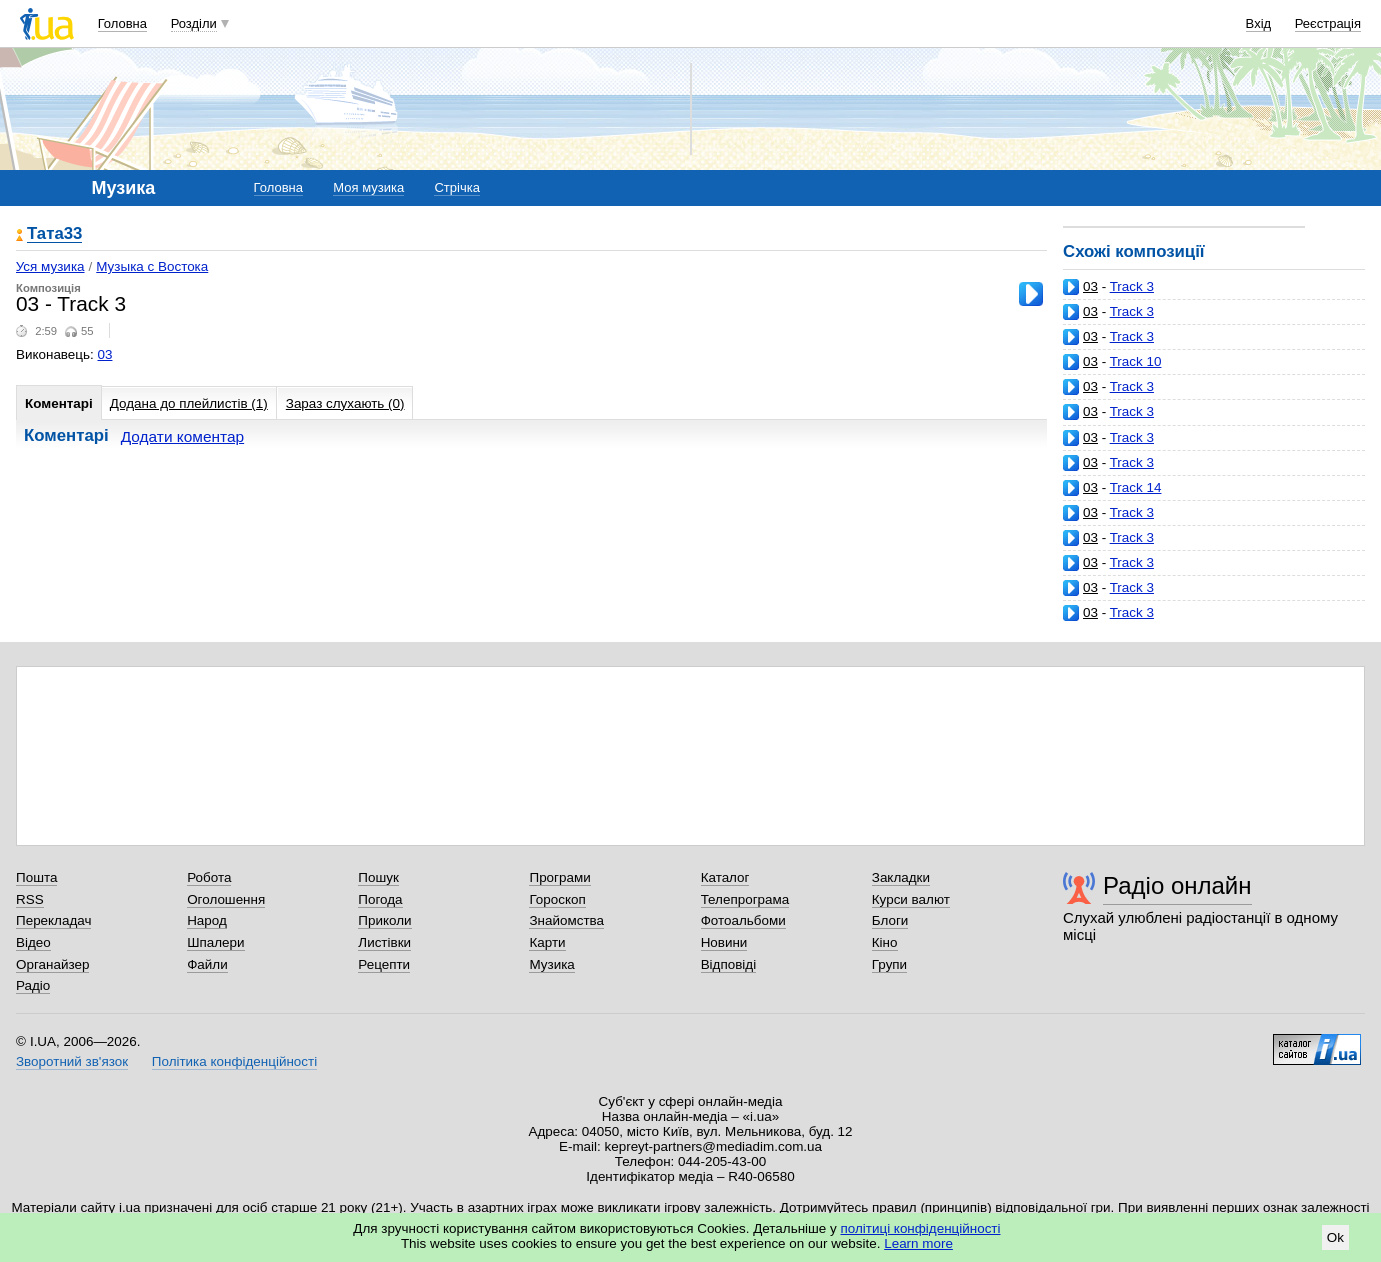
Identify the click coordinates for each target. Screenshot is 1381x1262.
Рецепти (384, 964)
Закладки (901, 877)
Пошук (378, 877)
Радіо (33, 985)
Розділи (194, 23)
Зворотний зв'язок (72, 1061)
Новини (724, 942)
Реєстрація (1328, 23)
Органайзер (52, 964)
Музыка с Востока (152, 266)
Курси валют (911, 899)
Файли (207, 964)
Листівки (384, 942)
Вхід (1259, 23)
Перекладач (53, 920)
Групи (889, 964)
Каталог (725, 877)
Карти (547, 942)
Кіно (885, 942)
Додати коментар (182, 436)
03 (1090, 286)
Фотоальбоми (743, 920)
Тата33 (54, 234)
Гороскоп (557, 899)
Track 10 (1136, 361)
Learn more (918, 1243)
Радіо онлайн (1177, 885)
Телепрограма (745, 899)
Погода (380, 899)
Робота (209, 877)
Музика (551, 964)
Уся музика (50, 266)
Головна (122, 23)
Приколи (384, 920)
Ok (1335, 1237)
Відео (33, 942)
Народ (207, 920)
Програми (559, 877)
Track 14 (1136, 487)
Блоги (890, 920)
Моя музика (368, 187)
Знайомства (566, 920)
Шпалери (215, 942)
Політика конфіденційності (234, 1061)
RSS (30, 899)
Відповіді (729, 964)
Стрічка (456, 187)
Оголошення (226, 899)
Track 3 (1132, 286)
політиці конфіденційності (921, 1228)
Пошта (36, 877)
